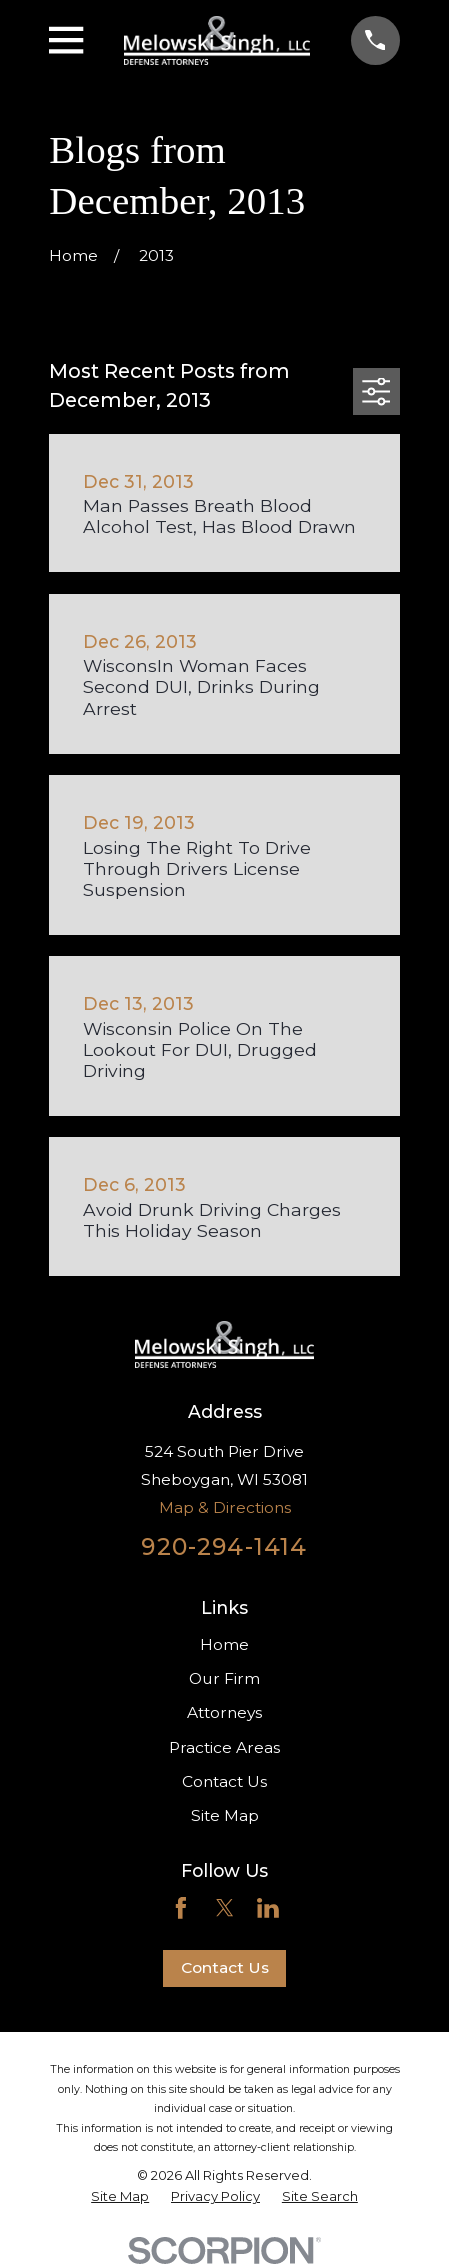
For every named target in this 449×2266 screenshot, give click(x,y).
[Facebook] (181, 1908)
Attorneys (224, 1712)
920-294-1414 (224, 1546)
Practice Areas (224, 1747)
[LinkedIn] (268, 1908)
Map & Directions (225, 1507)
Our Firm (224, 1678)
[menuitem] (120, 2196)
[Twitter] (225, 1908)
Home (224, 1644)
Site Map (225, 1815)
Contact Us (224, 1781)
